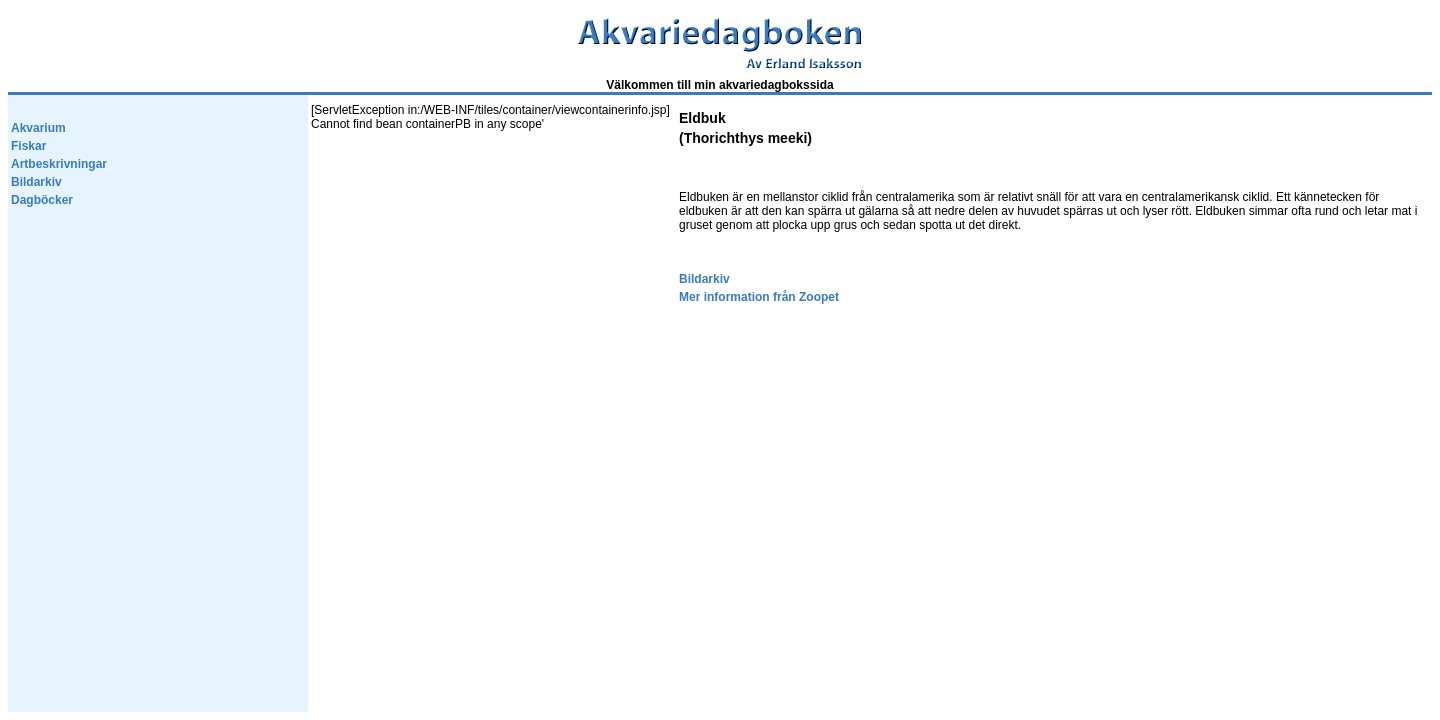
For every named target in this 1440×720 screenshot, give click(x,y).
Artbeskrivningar (59, 164)
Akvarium (38, 128)
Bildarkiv (36, 182)
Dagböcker (42, 200)
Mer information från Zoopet (759, 297)
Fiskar (28, 146)
